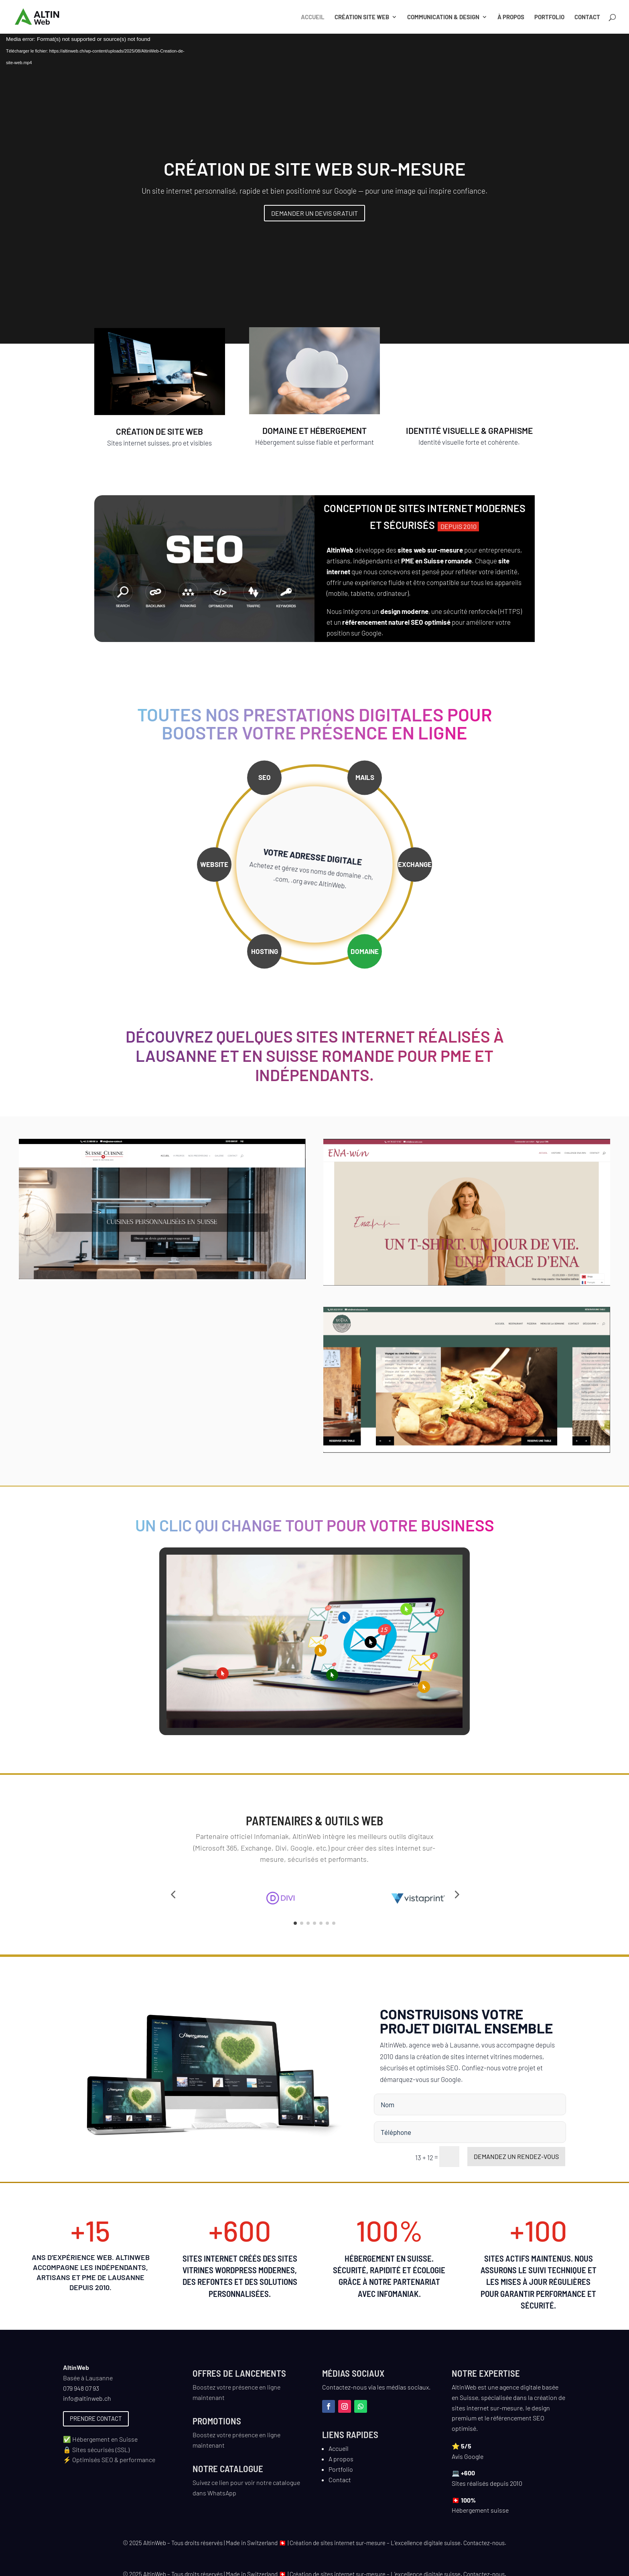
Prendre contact (96, 2424)
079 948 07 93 (81, 2394)
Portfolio (549, 17)
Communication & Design (443, 17)
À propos (510, 17)
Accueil (313, 17)
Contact (587, 17)
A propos (341, 2465)
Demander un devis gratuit (314, 213)
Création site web (362, 17)
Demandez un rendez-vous (516, 2163)
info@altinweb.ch (87, 2404)
